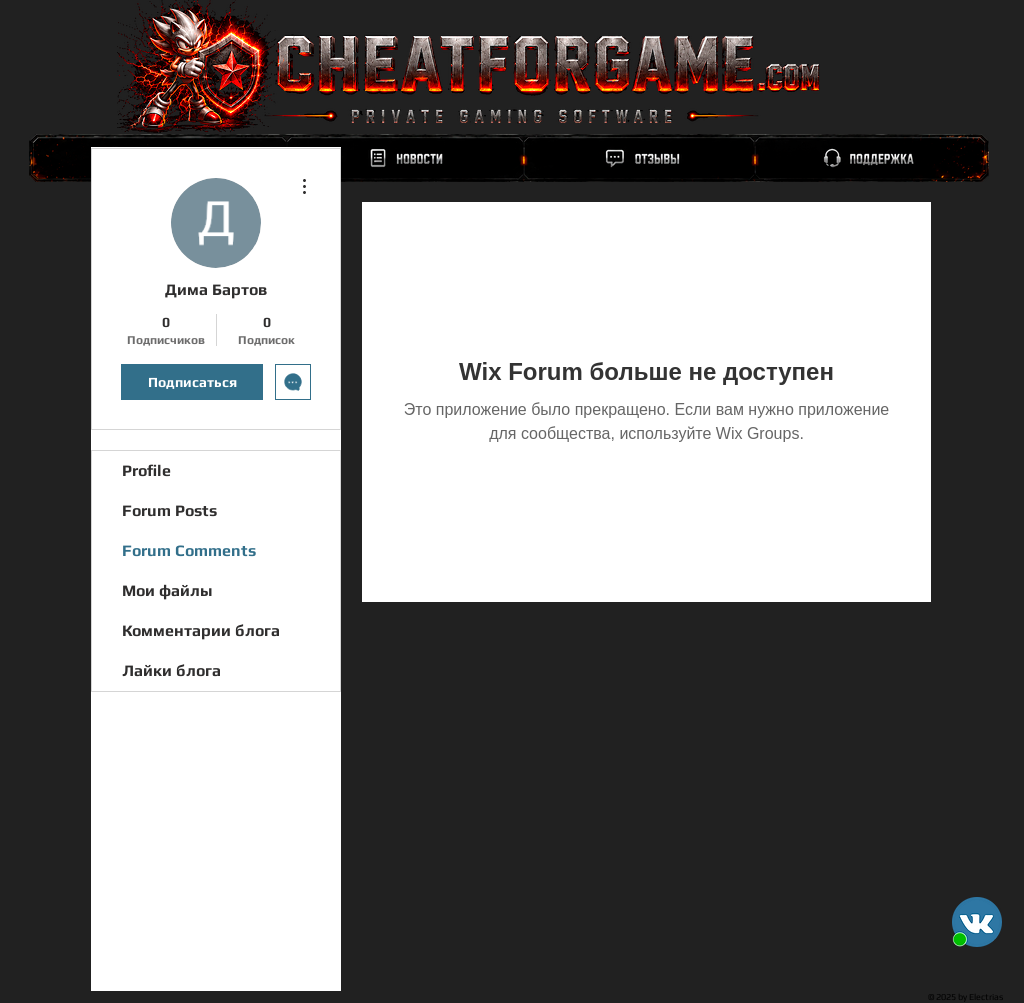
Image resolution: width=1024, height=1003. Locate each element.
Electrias (986, 997)
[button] (977, 922)
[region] (509, 158)
